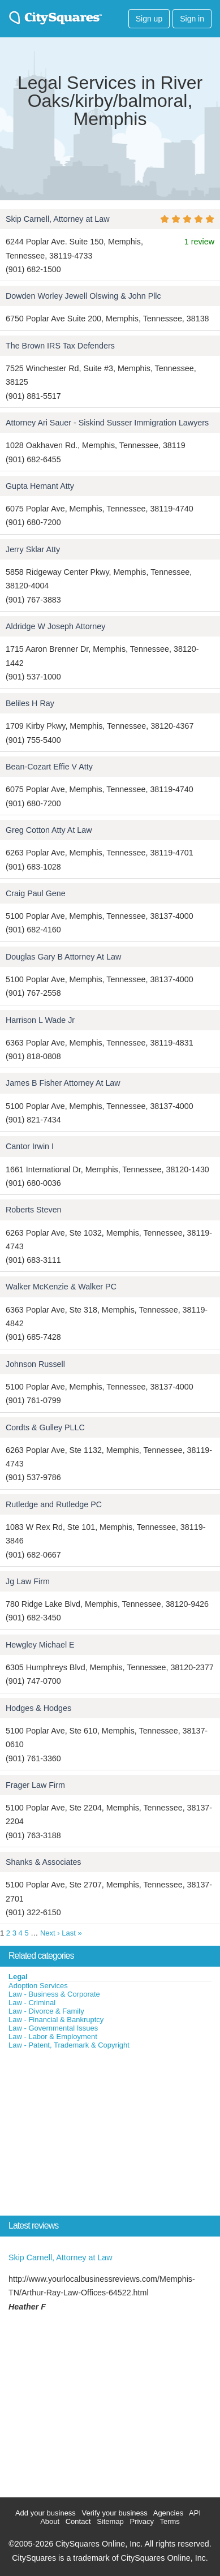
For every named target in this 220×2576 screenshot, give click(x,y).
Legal (18, 1976)
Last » (71, 1933)
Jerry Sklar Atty (33, 549)
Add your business (45, 2513)
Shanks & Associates (43, 1862)
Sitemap (110, 2521)
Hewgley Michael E (40, 1644)
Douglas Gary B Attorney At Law (63, 956)
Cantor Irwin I (30, 1146)
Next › (50, 1933)
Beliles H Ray (30, 703)
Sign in (192, 18)
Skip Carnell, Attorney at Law (58, 218)
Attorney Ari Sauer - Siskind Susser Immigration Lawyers (107, 422)
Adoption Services (38, 1985)
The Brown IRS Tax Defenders (60, 345)
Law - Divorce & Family (46, 2011)
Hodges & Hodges (38, 1708)
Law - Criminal (31, 2002)
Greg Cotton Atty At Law (49, 830)
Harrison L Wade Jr (40, 1020)
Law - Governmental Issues (53, 2028)
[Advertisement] (85, 2134)
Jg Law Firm (28, 1581)
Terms (169, 2521)
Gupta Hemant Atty (40, 486)
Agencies (168, 2513)
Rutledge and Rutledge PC (54, 1504)
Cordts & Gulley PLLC (45, 1427)
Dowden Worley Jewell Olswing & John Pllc (83, 295)
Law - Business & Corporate (54, 1994)
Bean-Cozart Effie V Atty (49, 766)
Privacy (142, 2521)
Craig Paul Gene (36, 893)
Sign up (149, 18)
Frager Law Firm (35, 1785)
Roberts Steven (34, 1209)
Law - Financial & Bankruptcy (55, 2019)
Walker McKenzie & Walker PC (61, 1286)
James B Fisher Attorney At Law (63, 1082)
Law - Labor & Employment (52, 2036)
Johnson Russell (35, 1364)
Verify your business (114, 2513)
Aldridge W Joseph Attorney (55, 626)
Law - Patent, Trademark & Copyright (69, 2045)
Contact (78, 2521)
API (195, 2513)
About (49, 2521)
